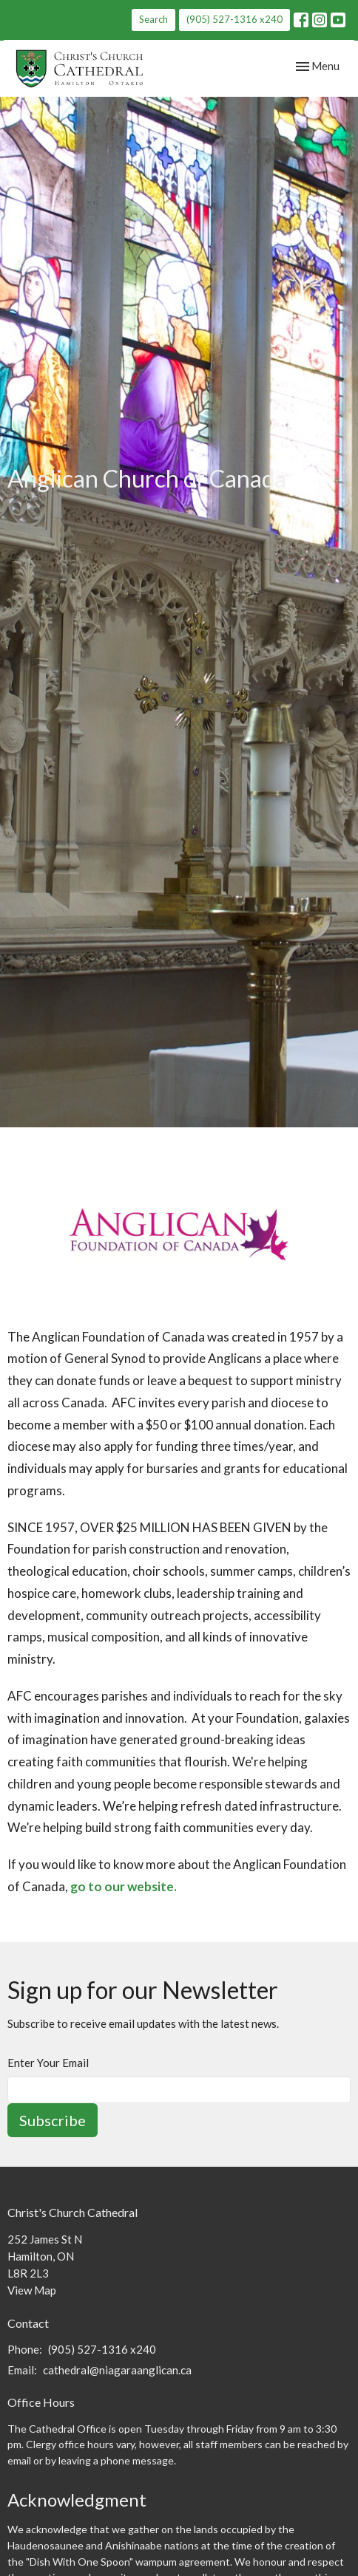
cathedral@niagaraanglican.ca (117, 2370)
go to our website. (123, 1886)
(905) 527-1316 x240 (234, 19)
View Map (31, 2290)
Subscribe (52, 2120)
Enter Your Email (48, 2062)
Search (153, 19)
